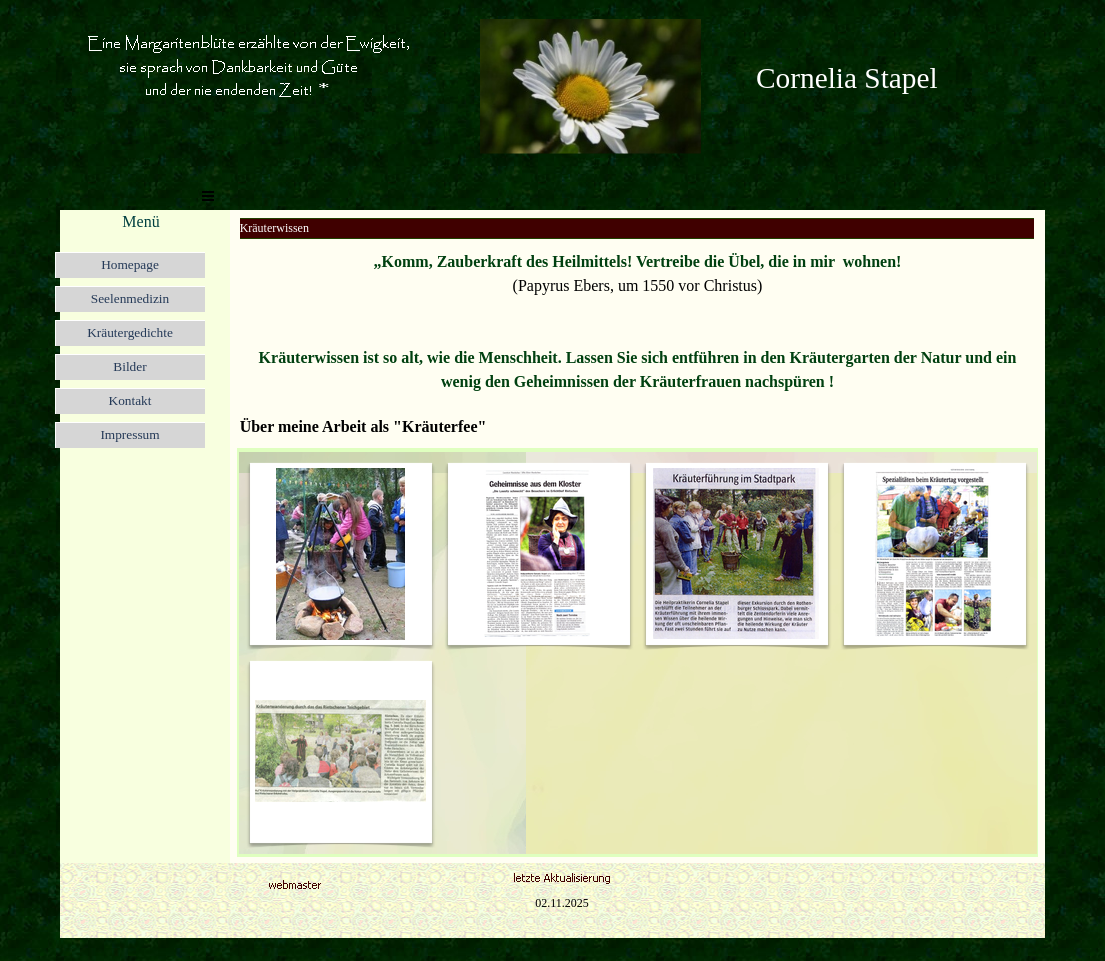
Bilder (129, 366)
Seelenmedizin (130, 298)
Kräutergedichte (130, 332)
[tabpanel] (890, 78)
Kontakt (130, 400)
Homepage (130, 264)
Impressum (129, 434)
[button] (590, 26)
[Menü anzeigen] (208, 196)
